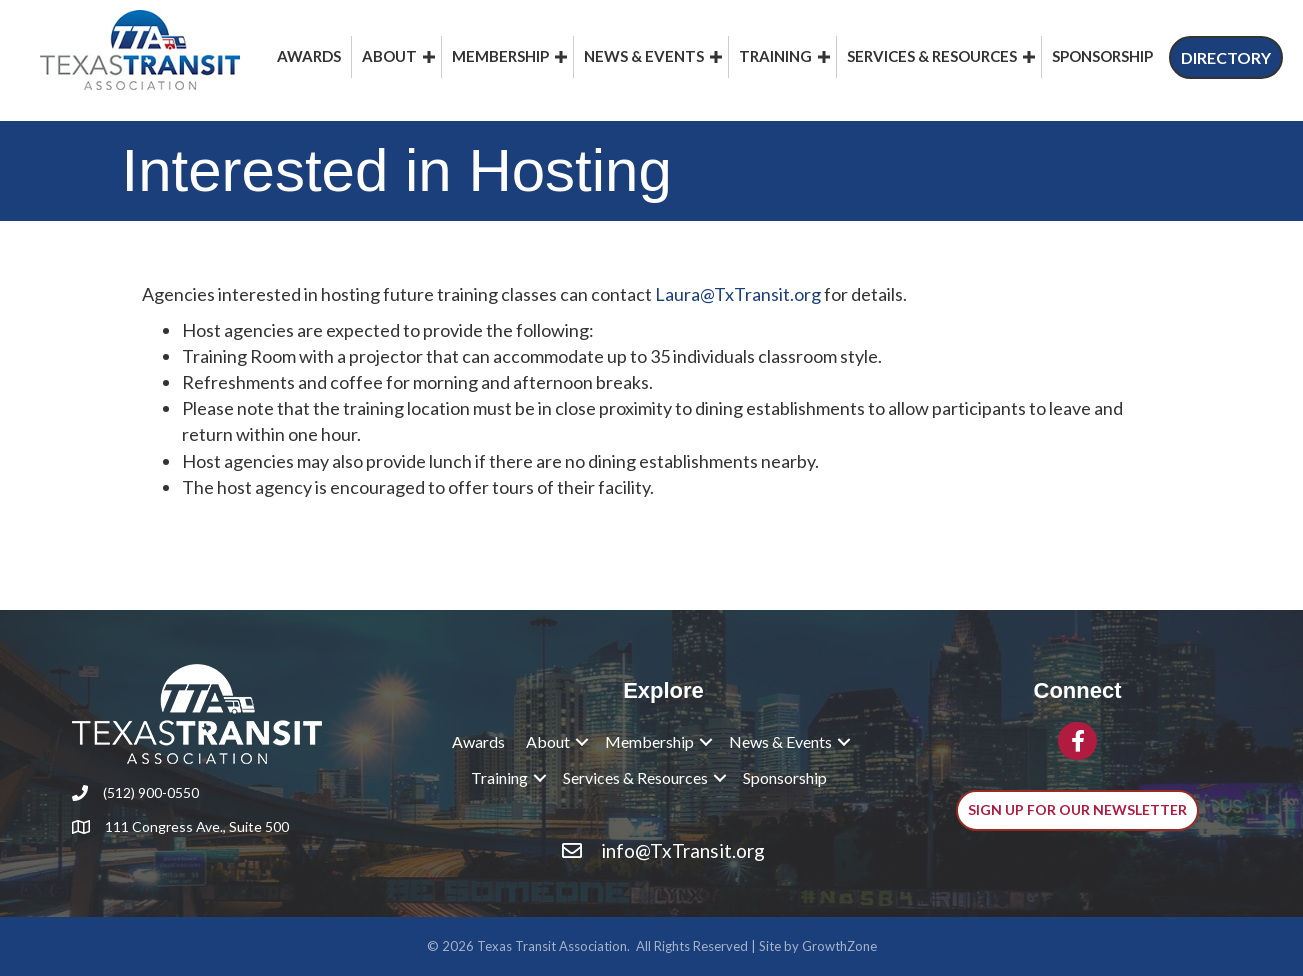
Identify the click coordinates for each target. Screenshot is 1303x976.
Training (775, 56)
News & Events (644, 56)
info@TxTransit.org (683, 850)
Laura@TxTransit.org (738, 294)
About (389, 56)
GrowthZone (839, 946)
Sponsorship (1102, 56)
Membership (500, 56)
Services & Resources (932, 56)
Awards (309, 56)
